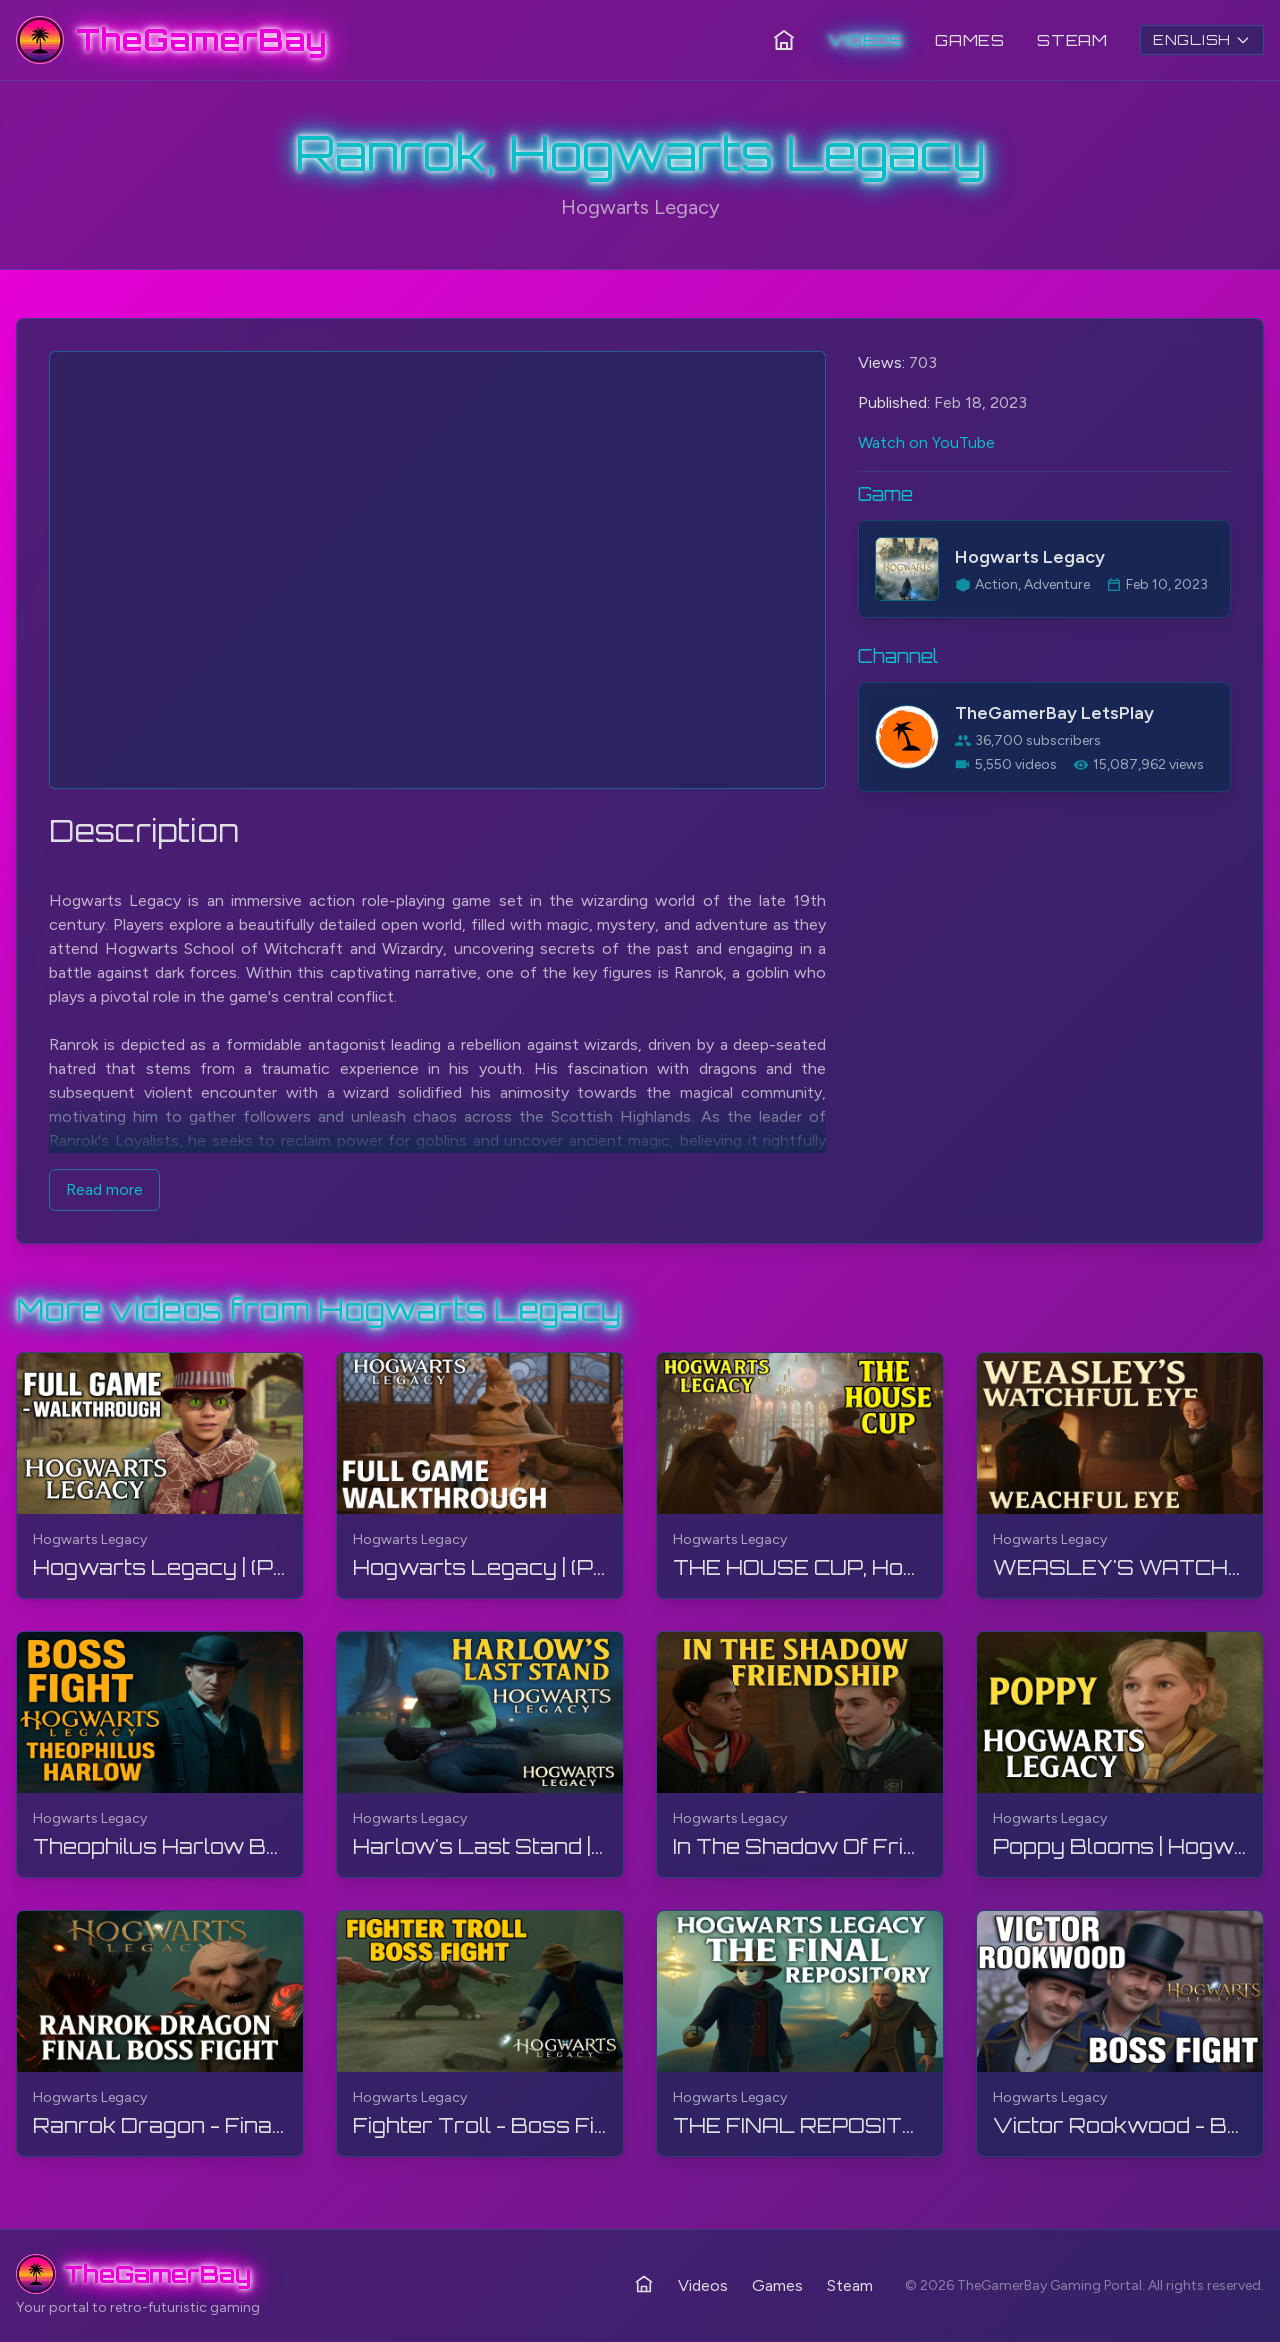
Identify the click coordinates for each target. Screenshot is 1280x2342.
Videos (865, 40)
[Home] (784, 40)
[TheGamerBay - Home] (171, 40)
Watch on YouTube (926, 442)
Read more (104, 1189)
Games (970, 40)
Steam (1072, 40)
